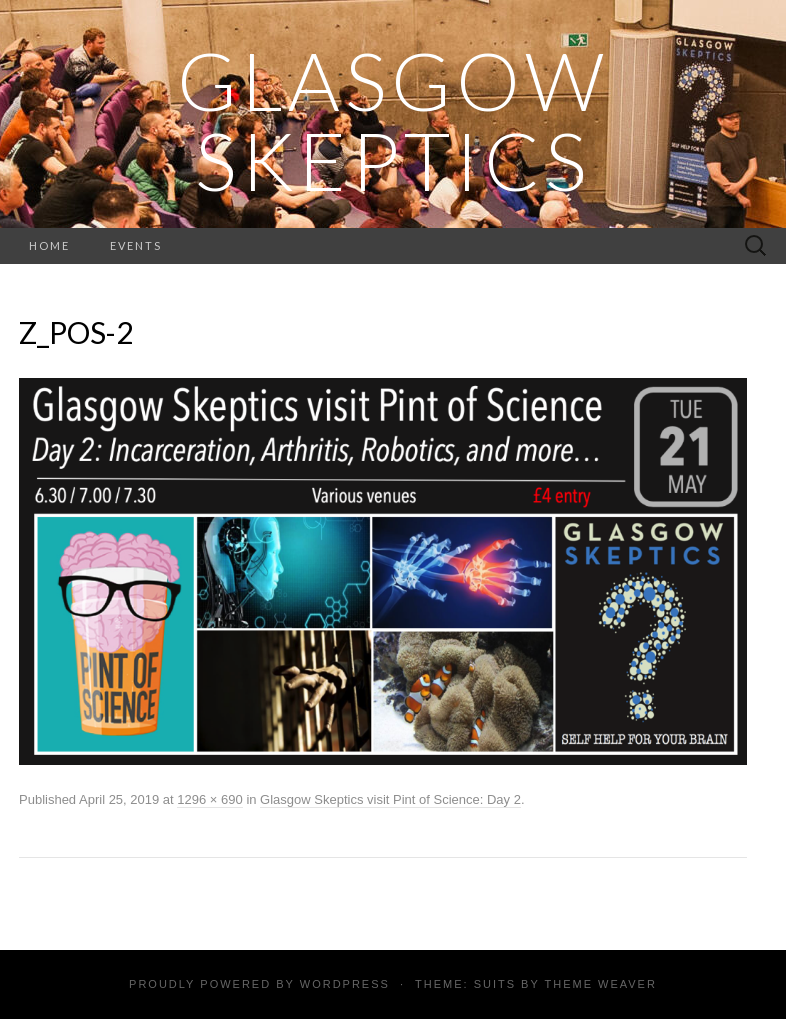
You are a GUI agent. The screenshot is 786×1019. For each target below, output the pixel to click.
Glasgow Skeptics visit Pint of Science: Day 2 (390, 799)
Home (49, 245)
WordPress (345, 984)
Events (136, 245)
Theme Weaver (600, 984)
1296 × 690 (209, 799)
